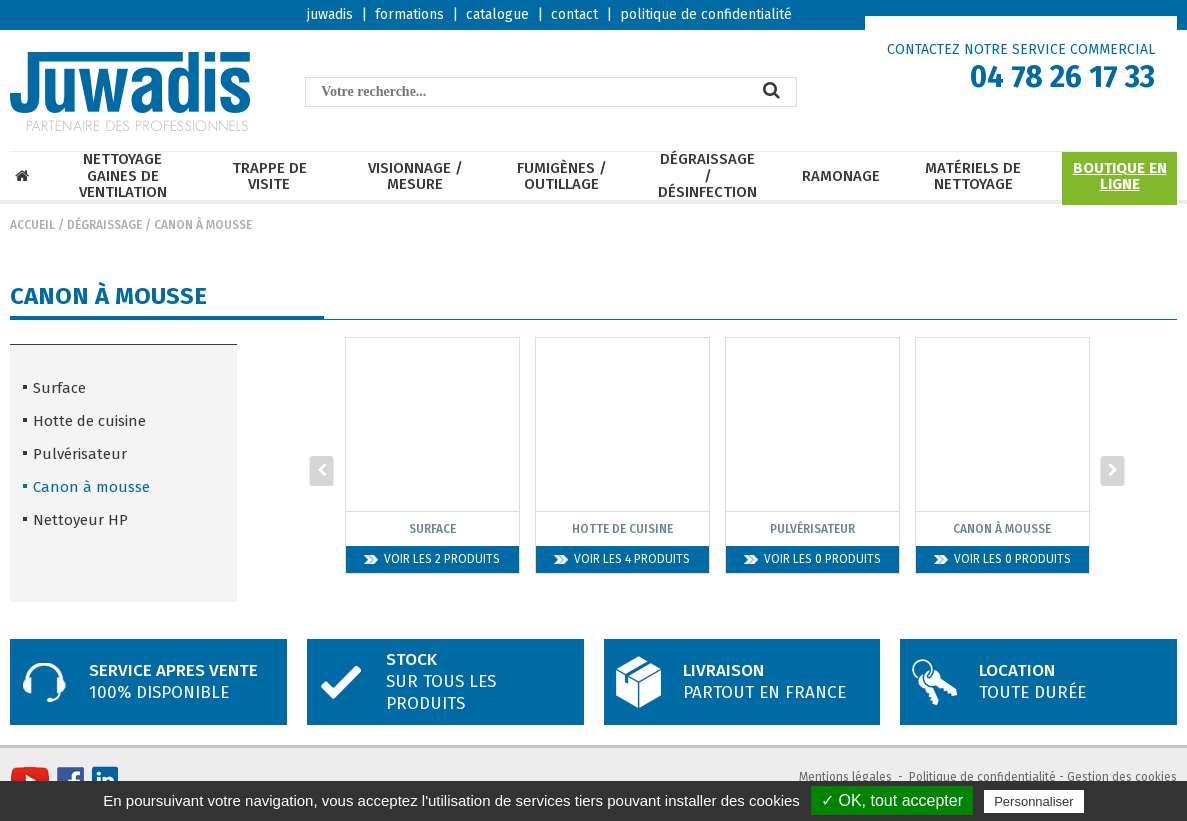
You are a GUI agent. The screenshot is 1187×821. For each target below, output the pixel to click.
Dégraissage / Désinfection (707, 176)
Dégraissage (104, 225)
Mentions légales (845, 777)
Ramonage (841, 176)
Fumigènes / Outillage (562, 176)
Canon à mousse (203, 225)
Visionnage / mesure (415, 176)
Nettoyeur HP (80, 520)
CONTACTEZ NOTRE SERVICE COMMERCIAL (1021, 49)
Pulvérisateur (80, 454)
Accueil (32, 225)
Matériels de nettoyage (973, 176)
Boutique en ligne (1120, 176)
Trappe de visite (269, 176)
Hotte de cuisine (89, 421)
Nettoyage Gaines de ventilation (123, 176)
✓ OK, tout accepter (892, 800)
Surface (59, 388)
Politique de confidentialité (982, 777)
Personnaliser (1034, 801)
